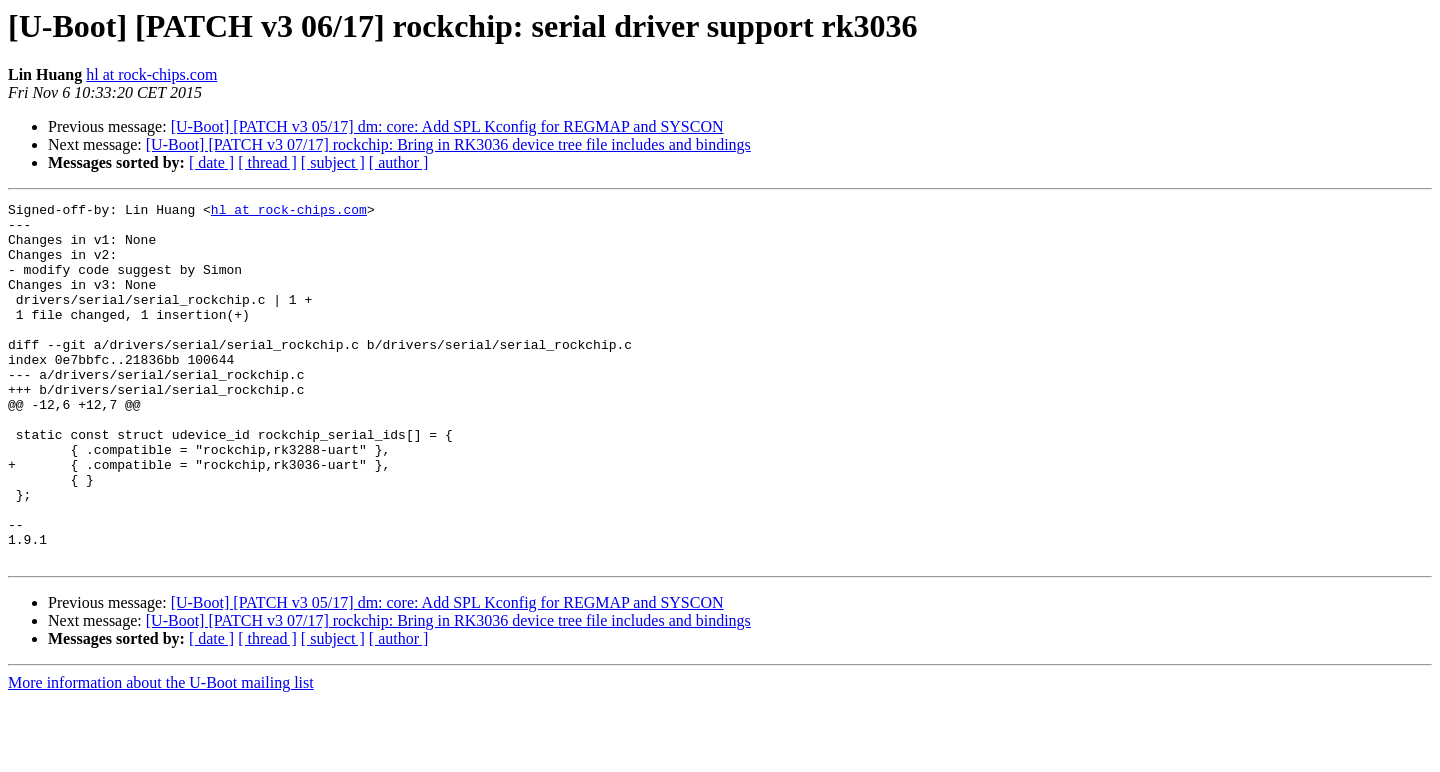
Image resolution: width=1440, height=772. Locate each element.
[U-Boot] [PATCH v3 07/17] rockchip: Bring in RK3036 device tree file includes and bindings (448, 144)
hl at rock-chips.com (151, 74)
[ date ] (211, 162)
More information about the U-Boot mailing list (161, 754)
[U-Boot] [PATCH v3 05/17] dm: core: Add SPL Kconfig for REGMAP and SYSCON (447, 126)
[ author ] (399, 162)
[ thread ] (267, 162)
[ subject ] (333, 162)
